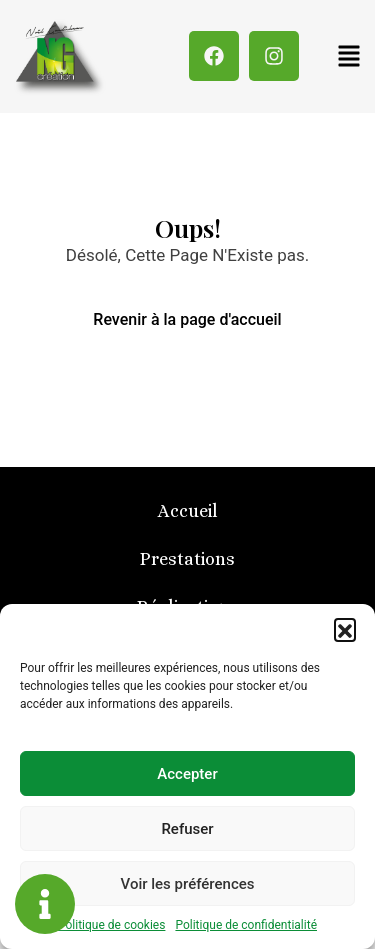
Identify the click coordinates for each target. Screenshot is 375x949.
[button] (345, 629)
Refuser (187, 829)
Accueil (188, 511)
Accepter (187, 774)
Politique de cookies (111, 925)
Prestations (187, 559)
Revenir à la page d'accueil (187, 319)
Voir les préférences (188, 884)
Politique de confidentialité (246, 925)
